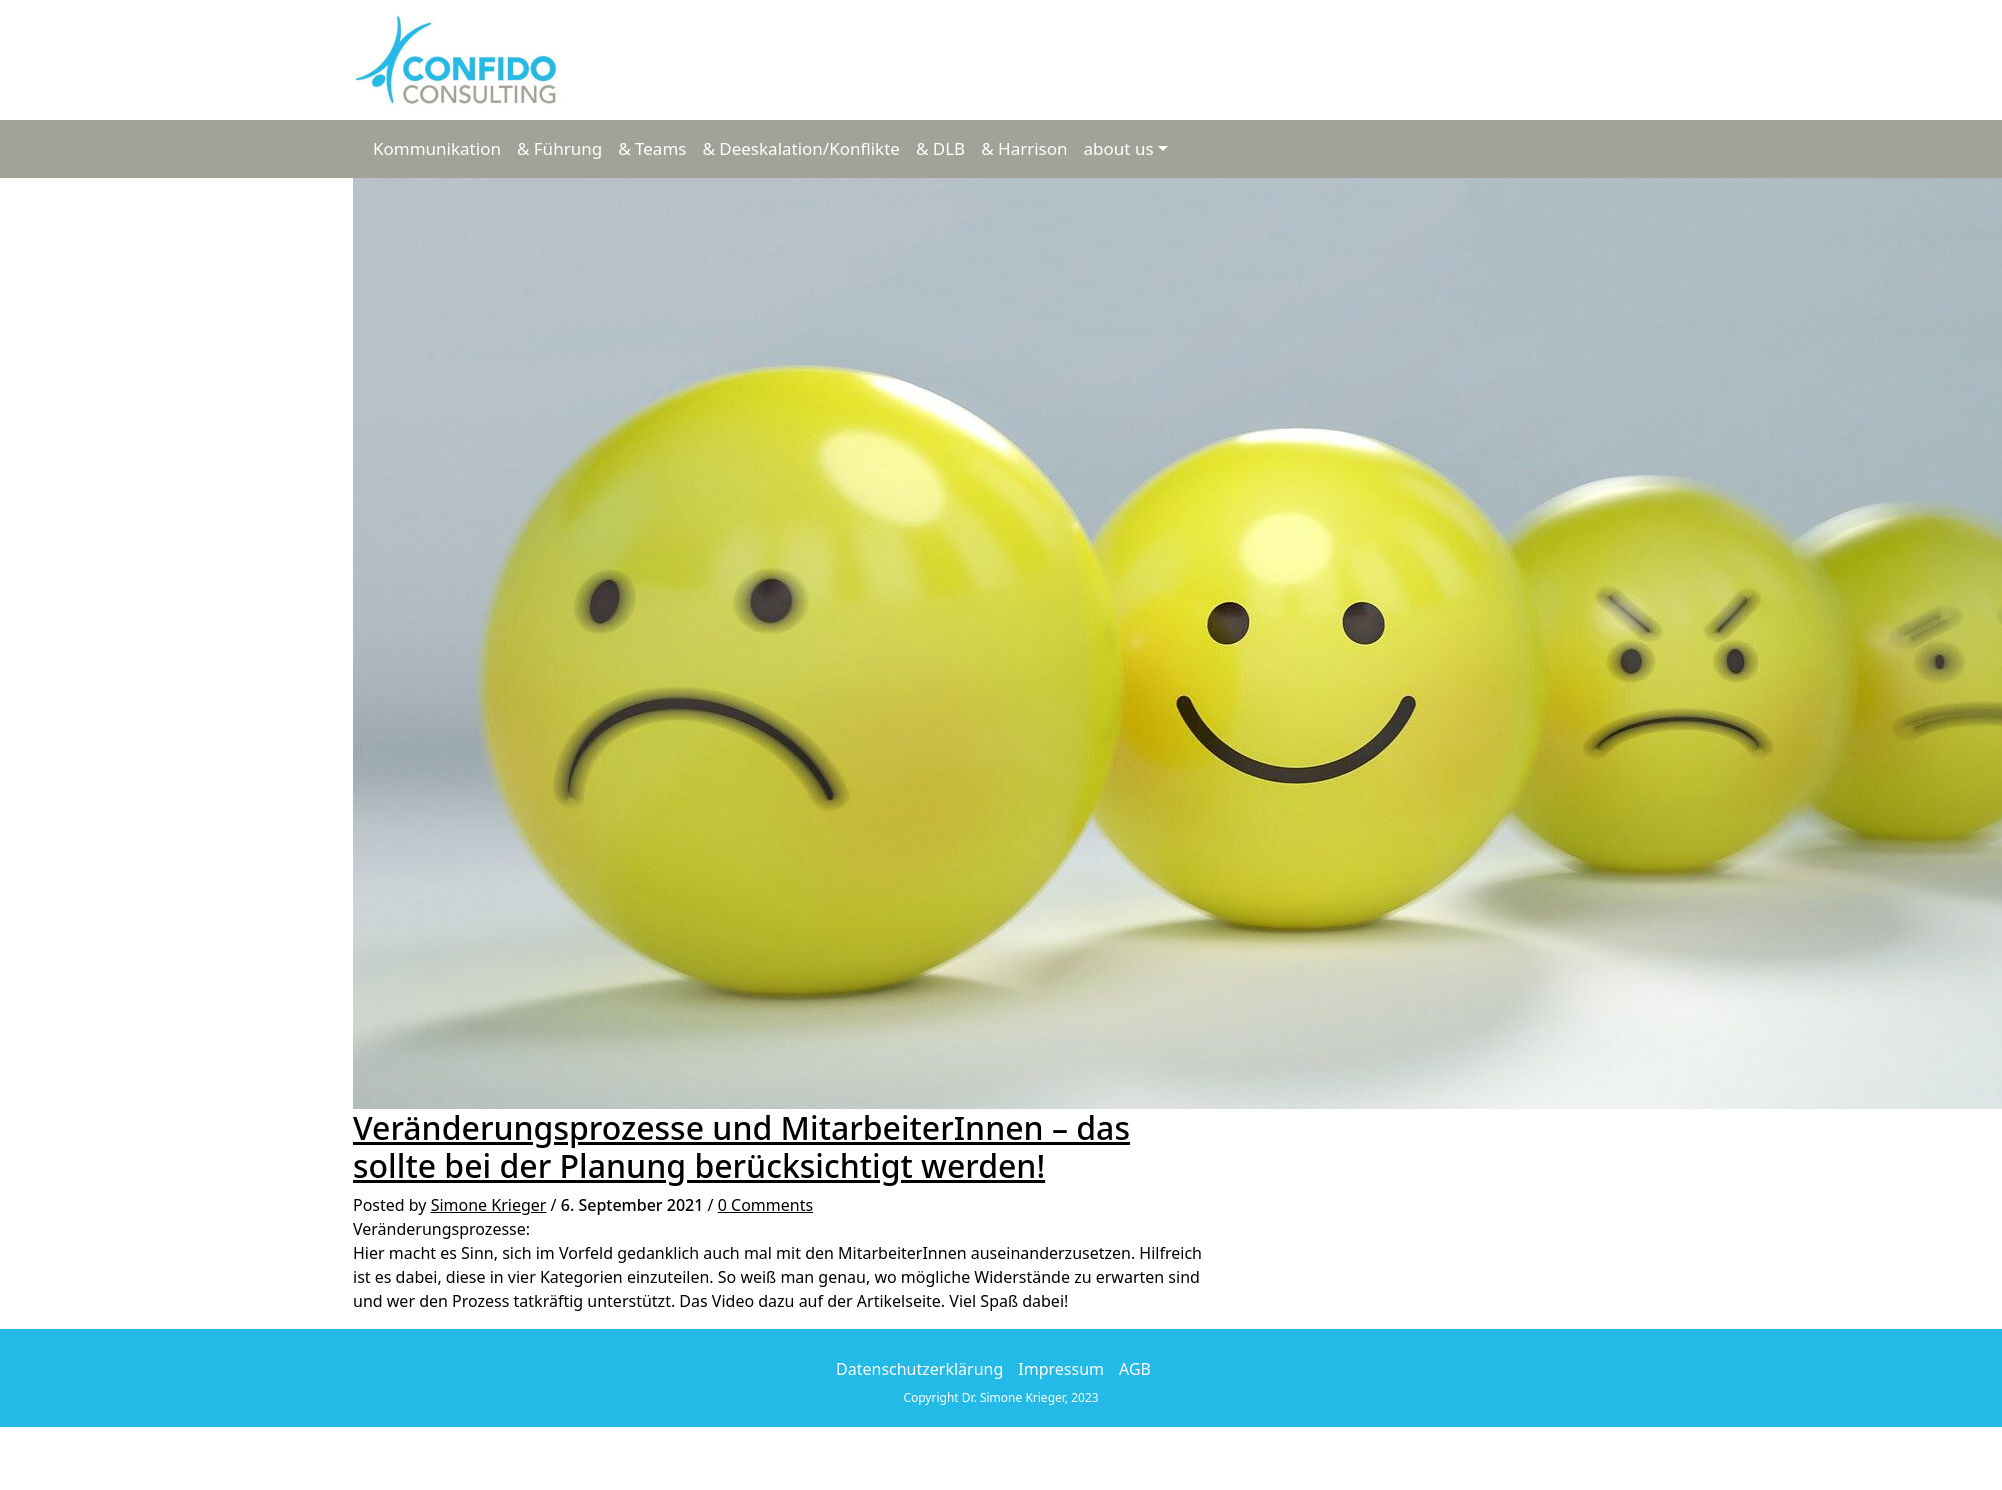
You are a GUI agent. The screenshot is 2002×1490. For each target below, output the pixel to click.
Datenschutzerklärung (919, 1369)
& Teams (652, 148)
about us (1119, 148)
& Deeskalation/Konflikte (801, 148)
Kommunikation (437, 148)
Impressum (1061, 1369)
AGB (1135, 1369)
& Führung (559, 148)
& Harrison (1024, 148)
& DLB (940, 148)
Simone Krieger (489, 1205)
